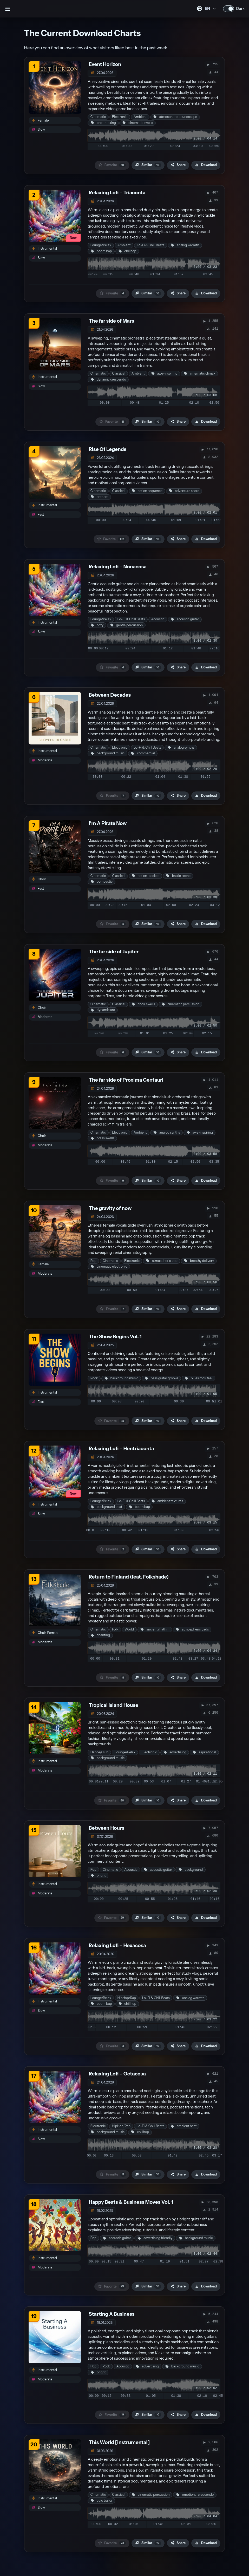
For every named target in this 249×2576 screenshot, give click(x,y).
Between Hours (106, 1828)
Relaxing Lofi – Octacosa (117, 2074)
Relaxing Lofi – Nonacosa (118, 567)
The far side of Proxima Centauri (126, 1080)
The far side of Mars (111, 321)
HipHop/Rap (126, 1998)
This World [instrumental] (119, 2442)
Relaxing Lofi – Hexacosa (117, 1945)
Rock (94, 1378)
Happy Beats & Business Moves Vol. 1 (131, 2202)
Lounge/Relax (100, 245)
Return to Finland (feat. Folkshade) (129, 1577)
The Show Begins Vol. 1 (115, 1337)
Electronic (119, 117)
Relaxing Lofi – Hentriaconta (121, 1449)
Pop (93, 1261)
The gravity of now (110, 1208)
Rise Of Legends (107, 449)
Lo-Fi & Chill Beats (150, 245)
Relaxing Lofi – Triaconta (117, 193)
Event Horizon (105, 64)
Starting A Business (111, 2314)
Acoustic (157, 619)
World (129, 1629)
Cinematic (98, 117)
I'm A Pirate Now (108, 823)
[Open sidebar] (7, 8)
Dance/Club (99, 1752)
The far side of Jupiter (114, 952)
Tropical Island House (113, 1705)
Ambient (140, 117)
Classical (118, 373)
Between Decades (110, 695)
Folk (115, 1629)
